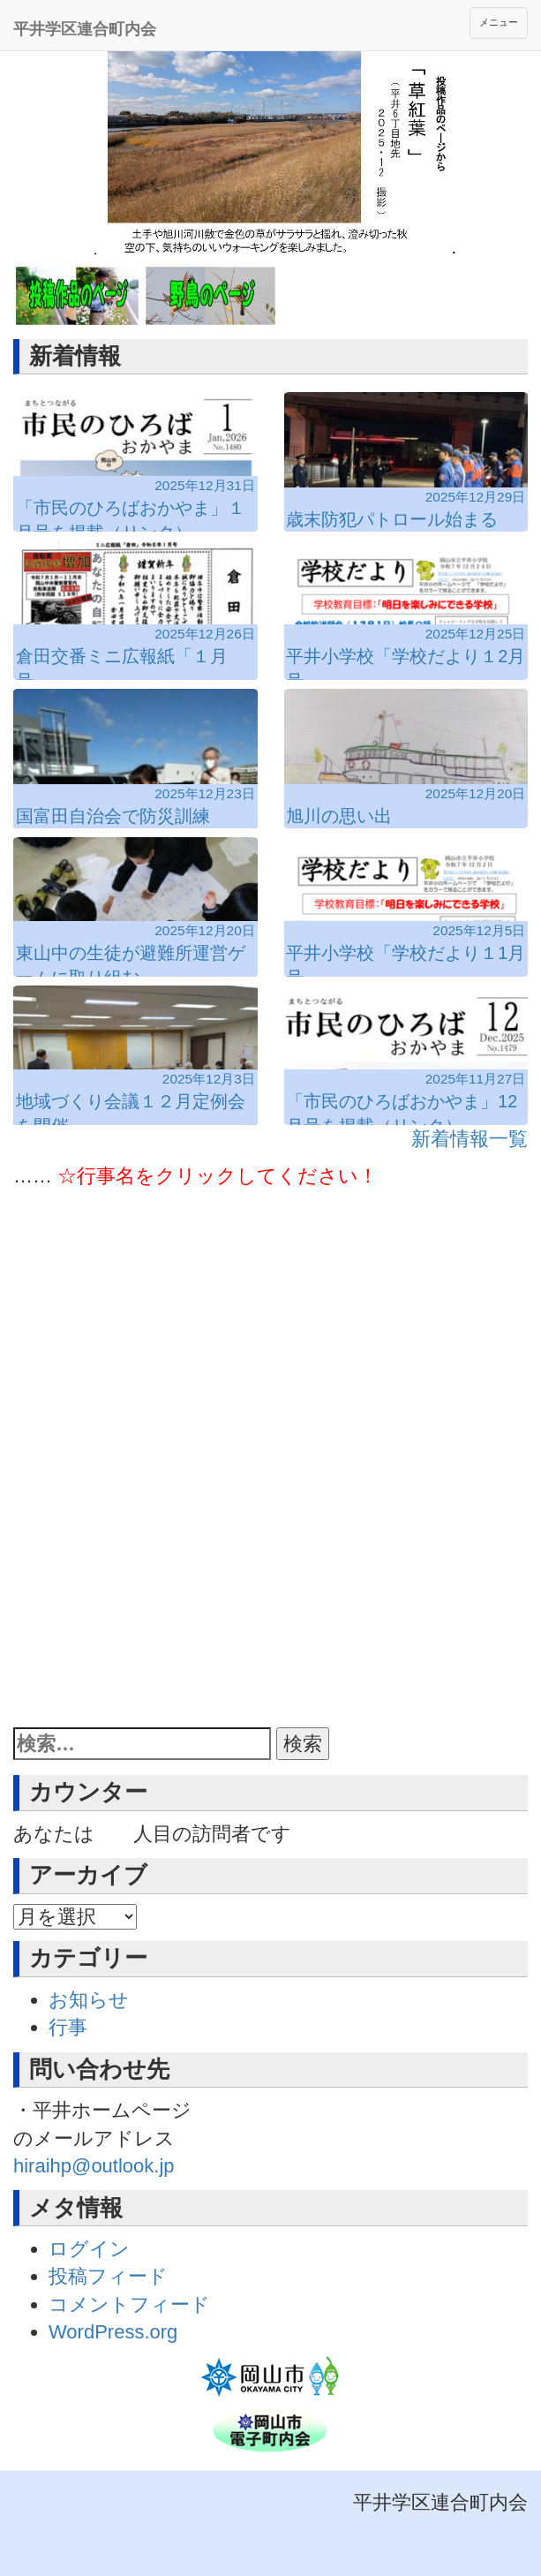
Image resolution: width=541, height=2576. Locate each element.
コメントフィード (129, 2304)
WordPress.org (113, 2332)
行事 (68, 2027)
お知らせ (89, 2000)
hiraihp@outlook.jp (94, 2166)
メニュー (498, 22)
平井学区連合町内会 (84, 29)
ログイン (89, 2249)
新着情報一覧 (469, 1139)
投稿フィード (108, 2276)
